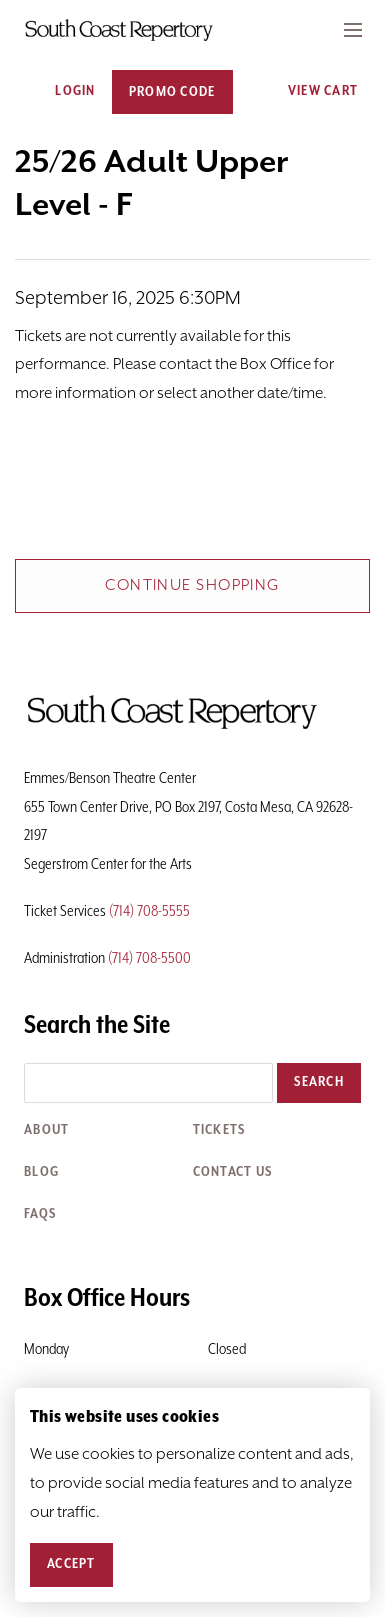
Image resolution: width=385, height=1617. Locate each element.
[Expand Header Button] (353, 30)
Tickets (219, 1130)
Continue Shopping (192, 585)
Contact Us (233, 1172)
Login (63, 91)
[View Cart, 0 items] (316, 91)
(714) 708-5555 (149, 911)
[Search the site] (148, 1083)
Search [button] (319, 1082)
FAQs (40, 1214)
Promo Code (172, 92)
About (46, 1130)
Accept (71, 1564)
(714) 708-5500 (149, 958)
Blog (41, 1172)
